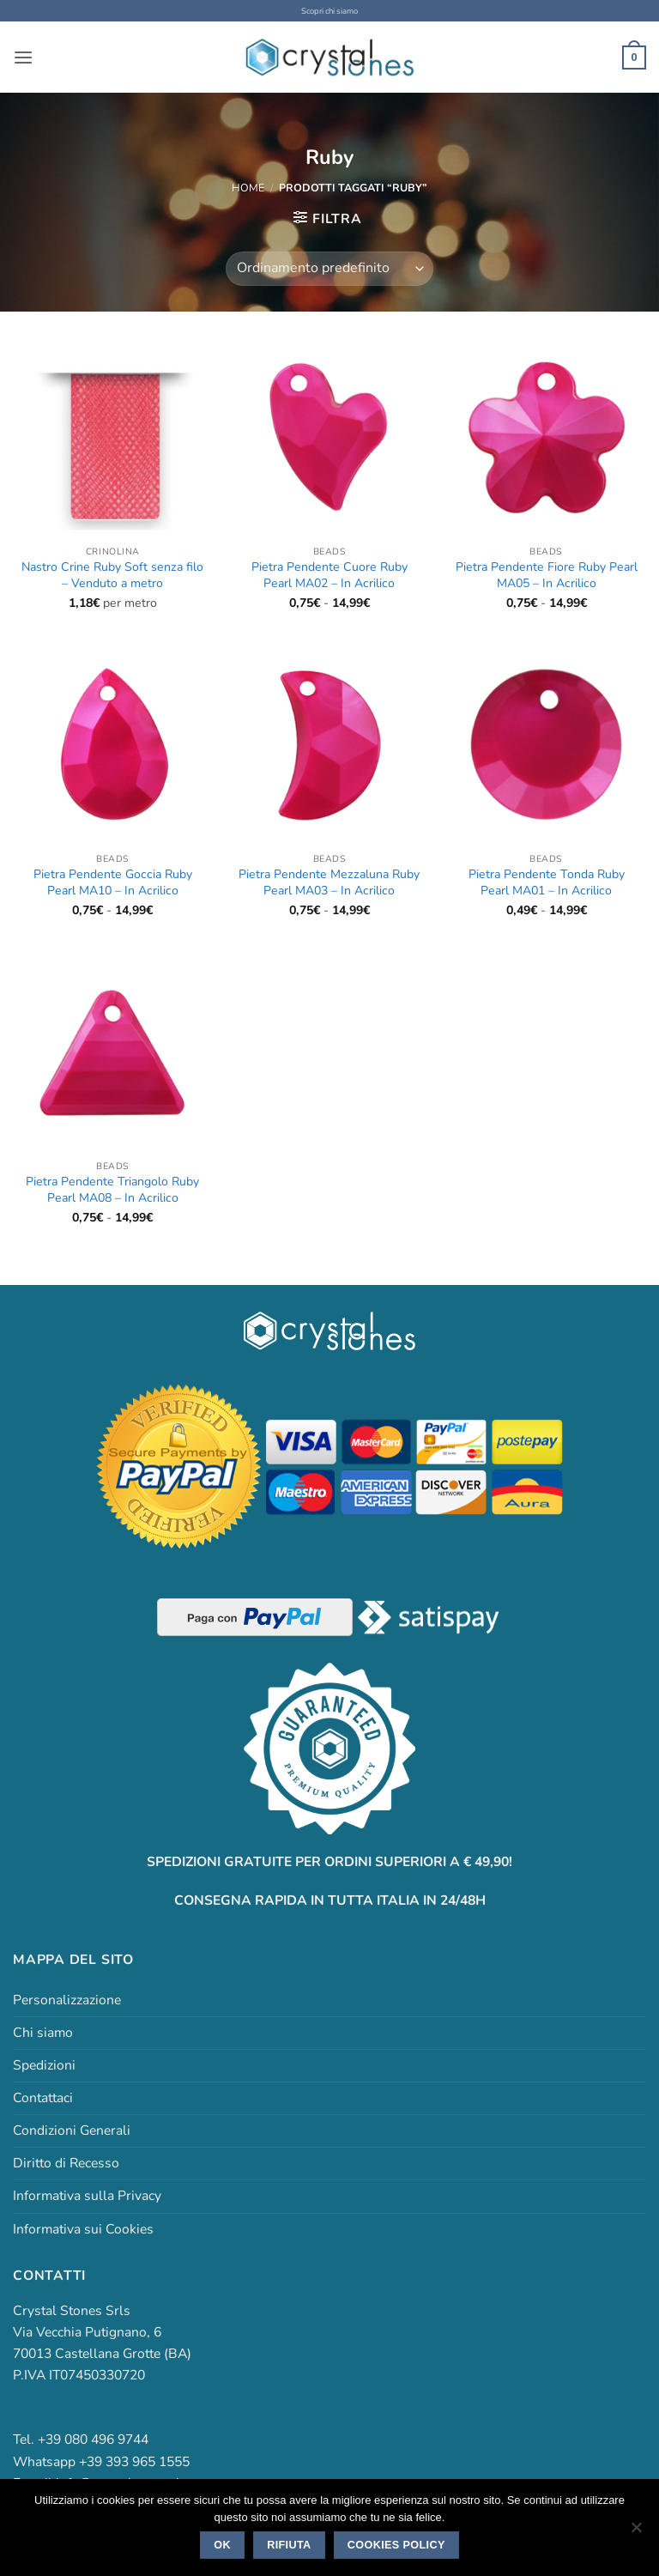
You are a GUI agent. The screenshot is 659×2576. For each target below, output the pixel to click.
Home (248, 186)
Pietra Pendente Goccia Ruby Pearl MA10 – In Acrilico (112, 882)
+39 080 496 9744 (93, 2439)
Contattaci (43, 2097)
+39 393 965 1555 (134, 2461)
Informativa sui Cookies (83, 2228)
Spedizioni (44, 2065)
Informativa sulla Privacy (87, 2195)
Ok (222, 2545)
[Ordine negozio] (329, 268)
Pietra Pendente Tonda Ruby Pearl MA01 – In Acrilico (547, 882)
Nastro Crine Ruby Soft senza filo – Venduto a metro (112, 575)
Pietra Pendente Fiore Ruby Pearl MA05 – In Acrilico (547, 575)
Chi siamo (43, 2032)
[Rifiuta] (636, 2532)
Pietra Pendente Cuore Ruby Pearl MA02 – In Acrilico (329, 575)
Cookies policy (396, 2545)
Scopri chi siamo (330, 10)
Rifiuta (289, 2545)
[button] (23, 57)
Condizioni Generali (71, 2130)
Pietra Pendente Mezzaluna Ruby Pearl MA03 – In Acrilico (329, 882)
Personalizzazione (67, 2000)
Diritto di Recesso (66, 2163)
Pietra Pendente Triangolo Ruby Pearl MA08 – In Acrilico (112, 1189)
